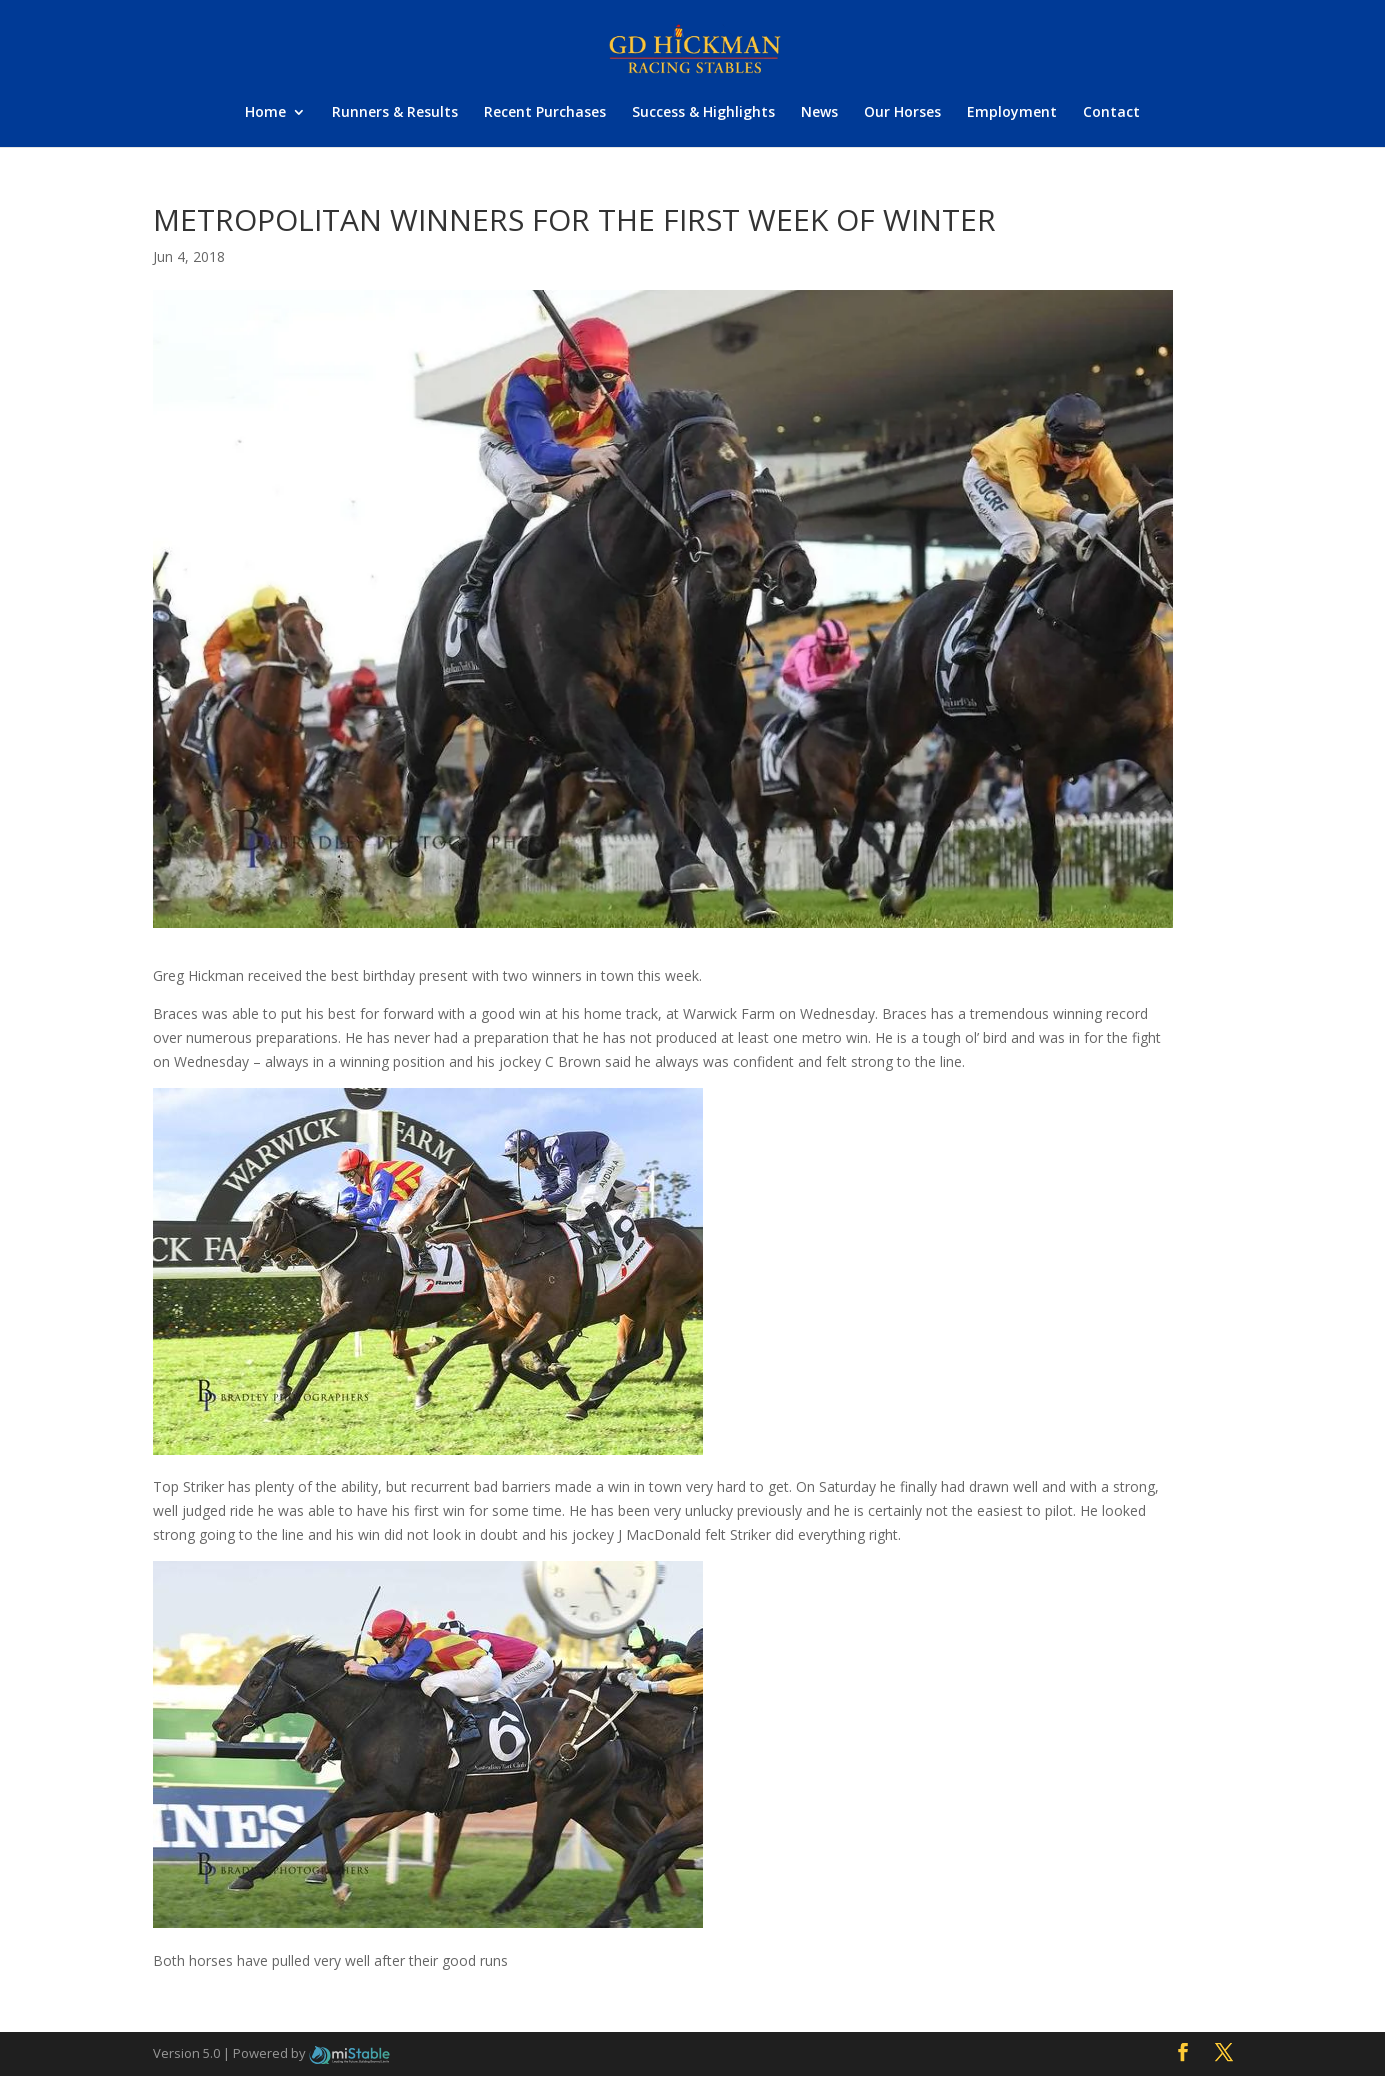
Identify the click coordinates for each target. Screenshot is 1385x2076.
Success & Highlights (703, 113)
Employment (1012, 113)
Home (265, 113)
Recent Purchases (545, 113)
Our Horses (902, 113)
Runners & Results (395, 113)
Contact (1111, 113)
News (819, 113)
